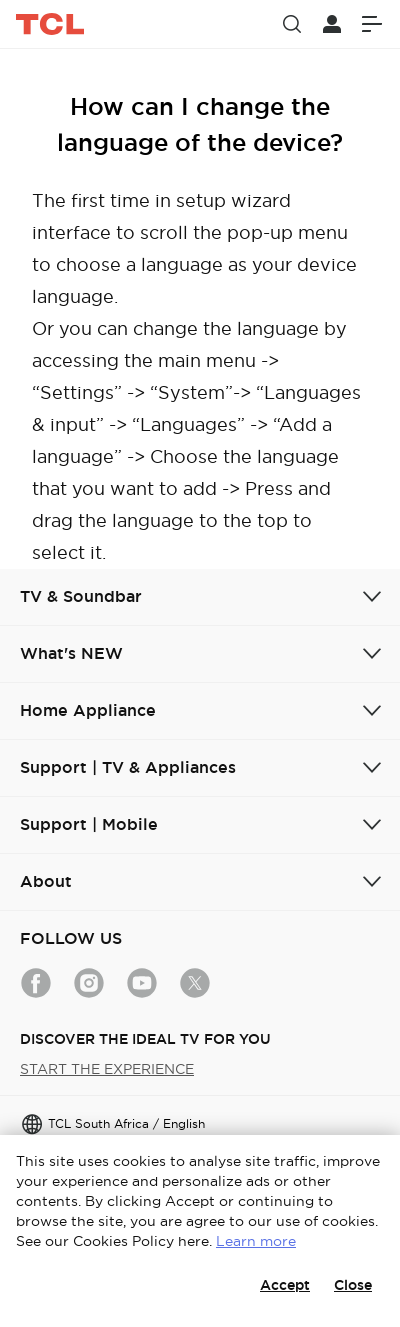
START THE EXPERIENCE (107, 1069)
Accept (285, 1285)
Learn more (256, 1241)
